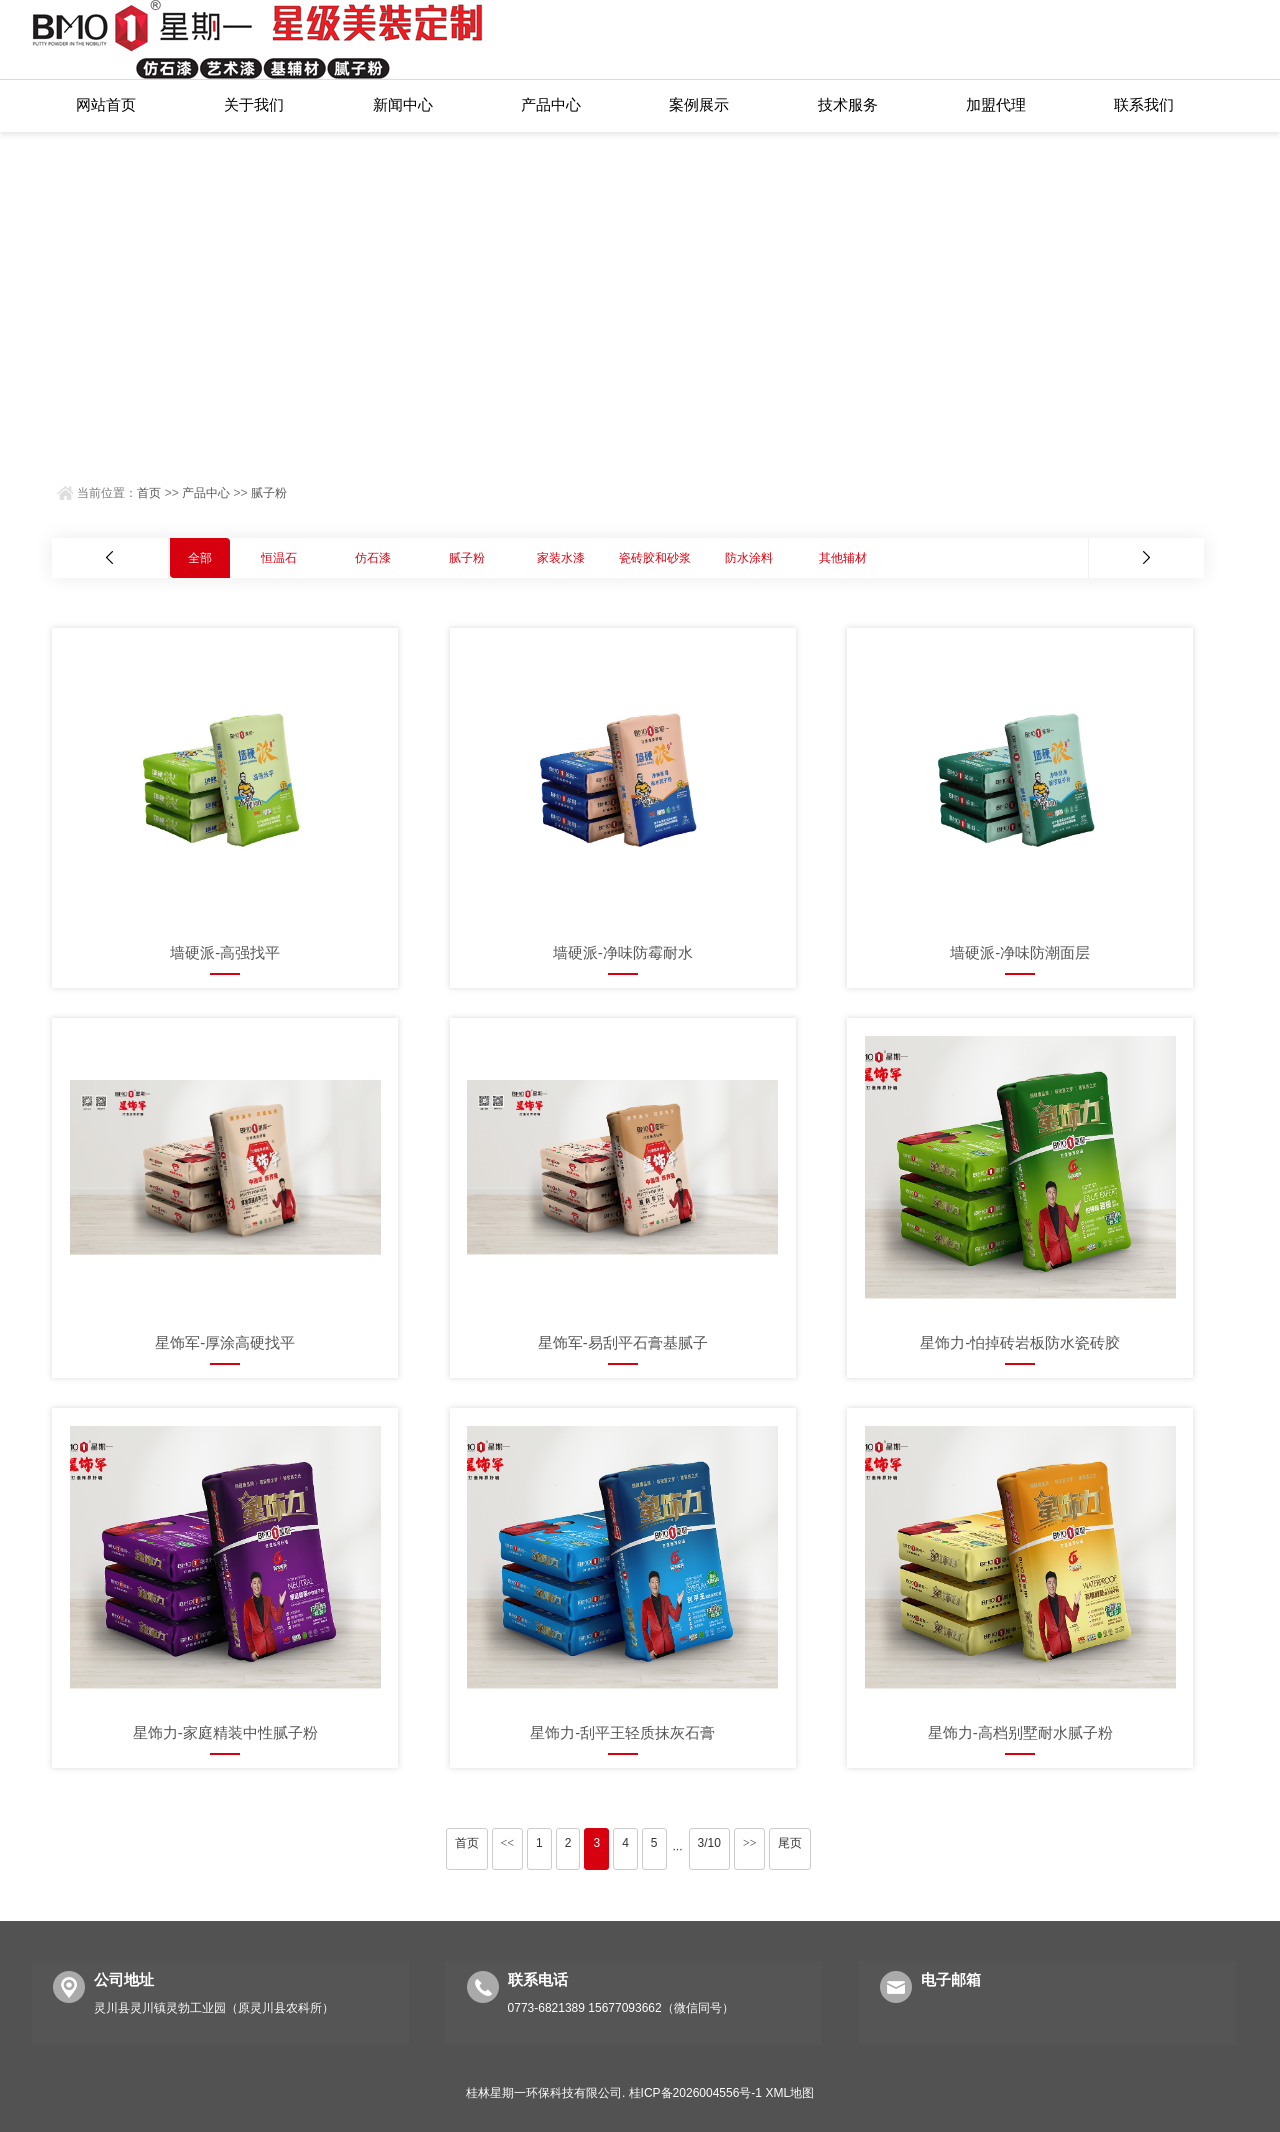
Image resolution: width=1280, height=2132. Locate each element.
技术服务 (848, 104)
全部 (200, 558)
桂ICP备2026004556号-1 (695, 2093)
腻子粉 (269, 493)
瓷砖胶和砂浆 (655, 558)
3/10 (709, 1843)
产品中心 (551, 104)
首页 (149, 493)
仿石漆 (373, 558)
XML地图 (789, 2093)
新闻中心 (403, 104)
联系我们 (1144, 104)
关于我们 (254, 104)
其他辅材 (843, 558)
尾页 (790, 1843)
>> (750, 1843)
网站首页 (106, 104)
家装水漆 (561, 558)
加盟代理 (996, 104)
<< (508, 1843)
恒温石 (279, 558)
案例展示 (699, 104)
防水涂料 (749, 558)
